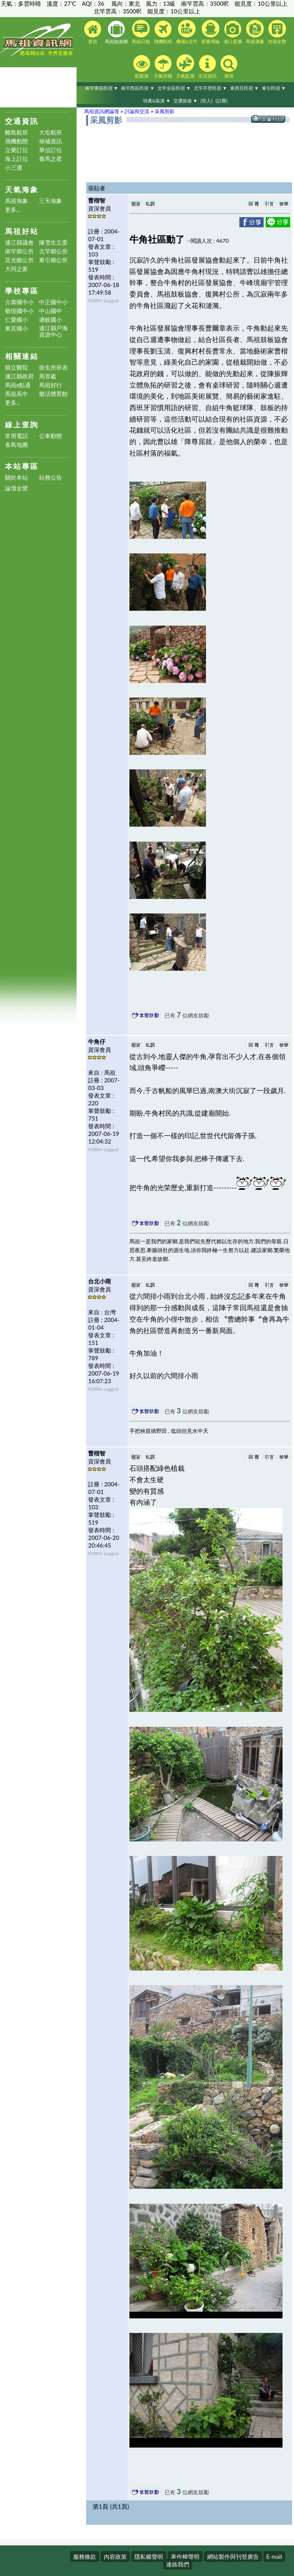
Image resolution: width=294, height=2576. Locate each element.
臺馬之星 (50, 159)
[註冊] (221, 101)
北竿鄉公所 (53, 251)
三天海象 (50, 201)
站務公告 (50, 477)
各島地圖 (16, 444)
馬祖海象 (16, 201)
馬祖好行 (50, 385)
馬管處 (47, 376)
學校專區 (22, 290)
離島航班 (16, 132)
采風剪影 (165, 111)
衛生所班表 (53, 367)
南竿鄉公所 (19, 251)
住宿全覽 (277, 32)
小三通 (13, 167)
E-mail (274, 2556)
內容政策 (115, 2556)
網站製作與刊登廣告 (233, 2556)
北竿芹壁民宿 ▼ (210, 88)
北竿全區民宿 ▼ (174, 88)
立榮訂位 (16, 150)
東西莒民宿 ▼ (244, 88)
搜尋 (228, 67)
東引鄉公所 (53, 260)
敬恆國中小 (19, 311)
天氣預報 (163, 67)
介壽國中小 (19, 302)
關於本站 (16, 477)
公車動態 (50, 436)
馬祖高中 (16, 394)
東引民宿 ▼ (274, 88)
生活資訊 (207, 67)
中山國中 (50, 311)
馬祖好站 (22, 231)
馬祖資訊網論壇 (101, 111)
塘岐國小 (50, 319)
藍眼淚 (141, 67)
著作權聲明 (185, 2556)
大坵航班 (50, 132)
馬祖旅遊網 (116, 32)
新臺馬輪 (210, 32)
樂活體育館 (53, 394)
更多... (13, 209)
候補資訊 (50, 141)
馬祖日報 (141, 32)
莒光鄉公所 (19, 260)
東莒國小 (16, 328)
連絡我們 (177, 2564)
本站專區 (22, 466)
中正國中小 (53, 302)
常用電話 (16, 436)
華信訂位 (50, 150)
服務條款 (84, 2556)
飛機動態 (16, 141)
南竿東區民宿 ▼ (101, 88)
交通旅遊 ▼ (185, 101)
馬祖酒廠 (255, 32)
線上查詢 (22, 424)
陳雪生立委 (53, 242)
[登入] (206, 101)
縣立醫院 (16, 367)
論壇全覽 (16, 488)
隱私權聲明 (148, 2556)
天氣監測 (185, 66)
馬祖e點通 (18, 385)
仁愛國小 (16, 319)
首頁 (92, 32)
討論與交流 (136, 111)
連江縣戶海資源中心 (53, 331)
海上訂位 (16, 159)
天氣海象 (22, 189)
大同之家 (16, 269)
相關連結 (22, 356)
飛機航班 (163, 32)
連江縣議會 (19, 242)
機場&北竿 (187, 32)
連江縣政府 (19, 376)
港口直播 (233, 32)
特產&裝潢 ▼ (157, 101)
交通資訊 (22, 121)
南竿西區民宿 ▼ (137, 88)
